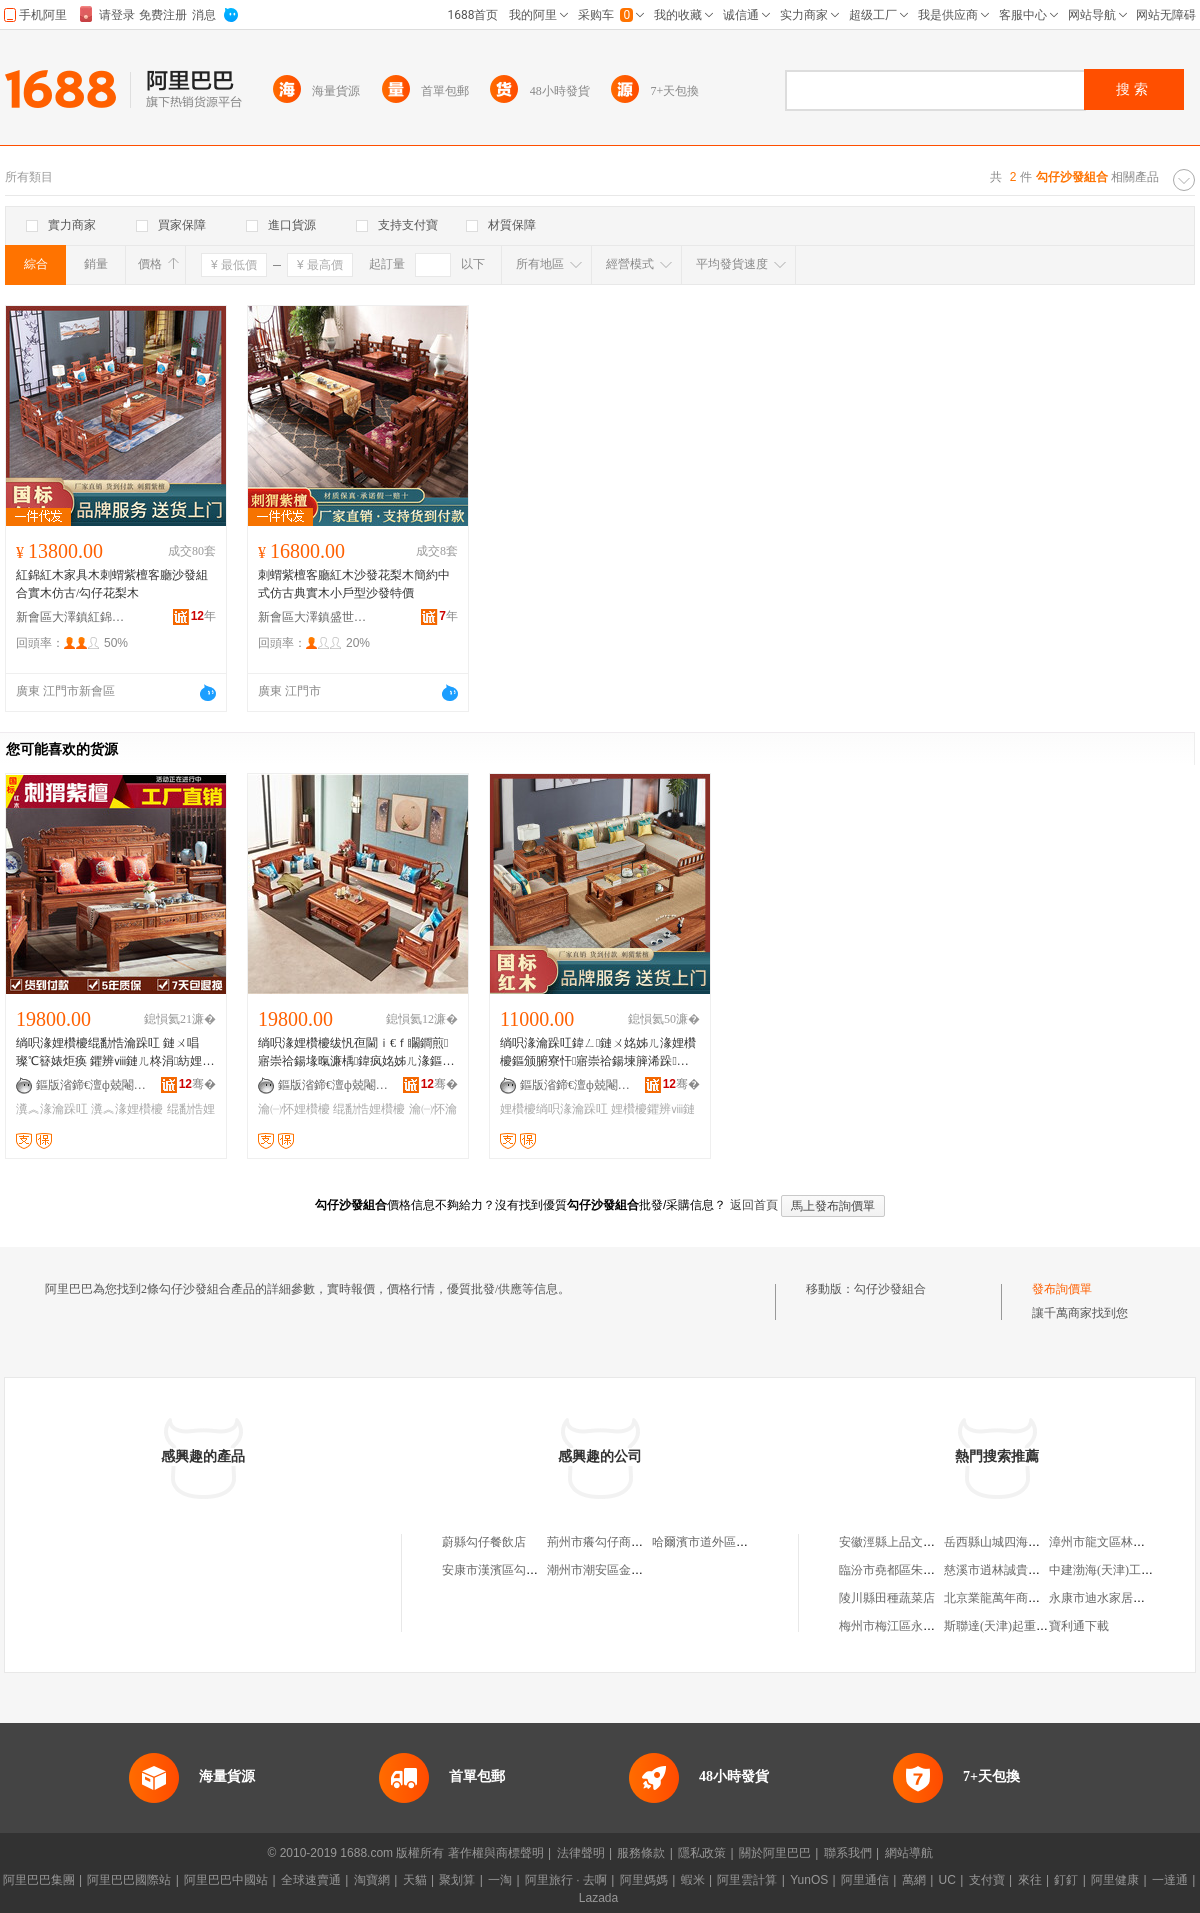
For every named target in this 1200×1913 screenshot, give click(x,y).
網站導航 (909, 1853)
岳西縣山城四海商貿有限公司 (1022, 1542)
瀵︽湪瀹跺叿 (52, 1109)
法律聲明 (581, 1853)
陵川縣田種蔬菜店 (887, 1598)
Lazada (598, 1898)
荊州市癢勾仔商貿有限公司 (619, 1542)
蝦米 (693, 1880)
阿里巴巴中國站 (226, 1880)
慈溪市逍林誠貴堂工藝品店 (1016, 1570)
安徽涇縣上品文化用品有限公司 (923, 1542)
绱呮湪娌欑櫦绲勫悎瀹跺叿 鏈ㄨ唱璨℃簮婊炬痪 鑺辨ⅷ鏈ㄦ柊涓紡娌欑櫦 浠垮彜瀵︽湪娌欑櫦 (115, 1053)
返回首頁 (754, 1205)
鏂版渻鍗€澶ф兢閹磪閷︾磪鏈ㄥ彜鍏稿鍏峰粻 (91, 1085)
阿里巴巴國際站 (129, 1880)
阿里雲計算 (747, 1880)
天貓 (415, 1880)
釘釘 (1066, 1880)
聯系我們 (848, 1853)
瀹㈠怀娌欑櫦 (294, 1109)
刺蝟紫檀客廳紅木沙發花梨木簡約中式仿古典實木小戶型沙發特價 (354, 584)
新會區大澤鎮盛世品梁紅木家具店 (313, 617)
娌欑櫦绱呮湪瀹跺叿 (554, 1109)
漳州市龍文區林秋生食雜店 (1121, 1542)
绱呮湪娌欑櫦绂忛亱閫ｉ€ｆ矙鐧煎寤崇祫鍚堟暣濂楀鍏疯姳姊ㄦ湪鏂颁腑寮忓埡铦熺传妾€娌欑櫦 (356, 1053)
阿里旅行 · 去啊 (566, 1880)
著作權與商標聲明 (496, 1853)
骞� (197, 1084)
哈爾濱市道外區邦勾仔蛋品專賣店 (742, 1542)
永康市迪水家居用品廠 (1109, 1598)
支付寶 (987, 1880)
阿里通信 (865, 1880)
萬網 (914, 1880)
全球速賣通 (311, 1880)
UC (947, 1880)
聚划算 (457, 1880)
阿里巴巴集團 (39, 1880)
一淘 (500, 1880)
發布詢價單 (1062, 1289)
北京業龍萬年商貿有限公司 (1016, 1598)
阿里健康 (1115, 1880)
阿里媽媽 (644, 1880)
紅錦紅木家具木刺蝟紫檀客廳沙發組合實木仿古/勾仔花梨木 (112, 584)
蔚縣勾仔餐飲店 (484, 1542)
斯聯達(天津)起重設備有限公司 (1026, 1626)
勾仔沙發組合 (890, 1289)
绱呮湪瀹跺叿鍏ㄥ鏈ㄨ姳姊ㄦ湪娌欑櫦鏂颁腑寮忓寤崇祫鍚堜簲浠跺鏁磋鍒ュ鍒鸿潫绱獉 (598, 1053)
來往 (1030, 1880)
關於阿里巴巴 (775, 1853)
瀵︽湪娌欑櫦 (127, 1109)
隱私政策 (702, 1853)
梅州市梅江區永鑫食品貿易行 (917, 1626)
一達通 (1170, 1880)
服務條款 (641, 1853)
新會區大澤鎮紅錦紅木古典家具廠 (71, 617)
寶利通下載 (1079, 1626)
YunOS (809, 1880)
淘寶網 (372, 1880)
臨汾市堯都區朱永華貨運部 (911, 1570)
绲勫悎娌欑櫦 (369, 1109)
